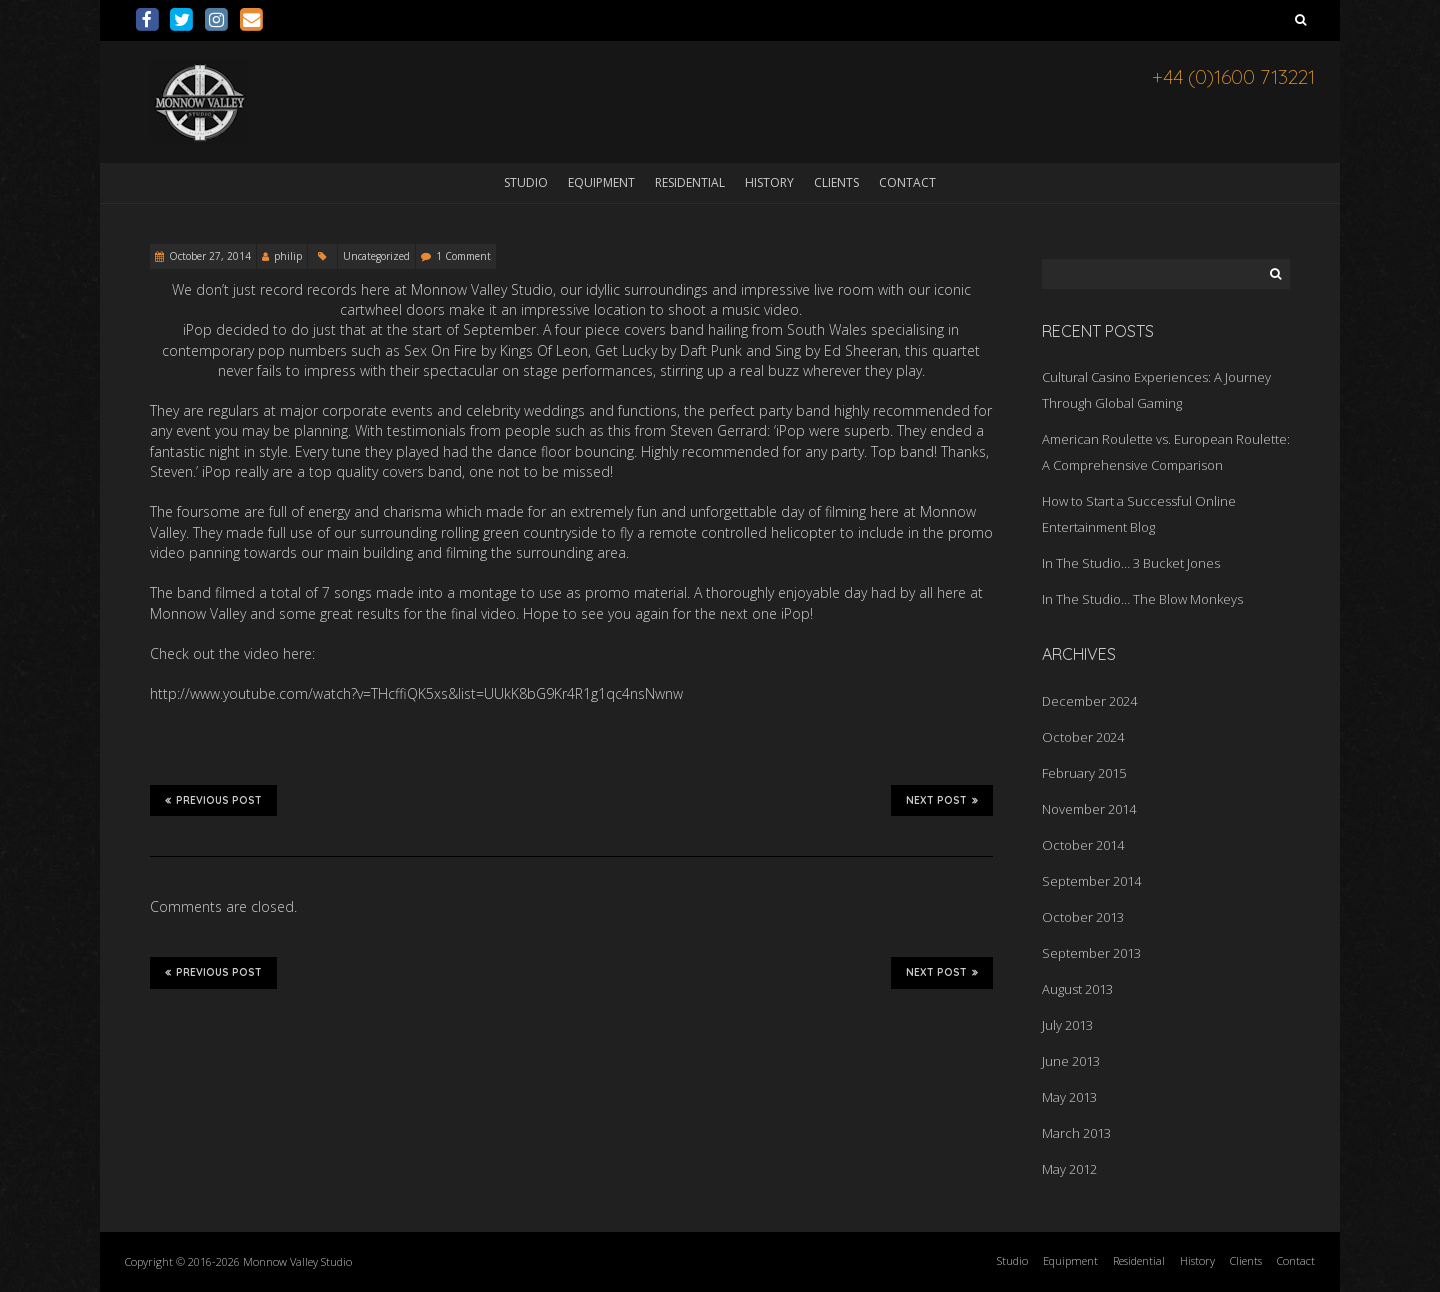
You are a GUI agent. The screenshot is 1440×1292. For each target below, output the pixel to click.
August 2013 (1077, 989)
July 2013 (1067, 1025)
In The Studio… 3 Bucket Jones (1131, 563)
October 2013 (1083, 917)
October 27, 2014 (210, 256)
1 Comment (463, 256)
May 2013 (1069, 1097)
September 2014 (1091, 881)
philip (288, 256)
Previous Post (213, 800)
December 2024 (1089, 701)
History (769, 182)
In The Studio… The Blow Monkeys (1142, 599)
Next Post (942, 800)
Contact (907, 182)
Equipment (601, 182)
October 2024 (1083, 737)
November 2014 (1089, 809)
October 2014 (1083, 845)
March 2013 (1076, 1133)
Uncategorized (376, 256)
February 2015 (1084, 773)
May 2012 (1069, 1169)
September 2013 (1091, 953)
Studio (526, 182)
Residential (690, 182)
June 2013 (1071, 1061)
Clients (836, 182)
